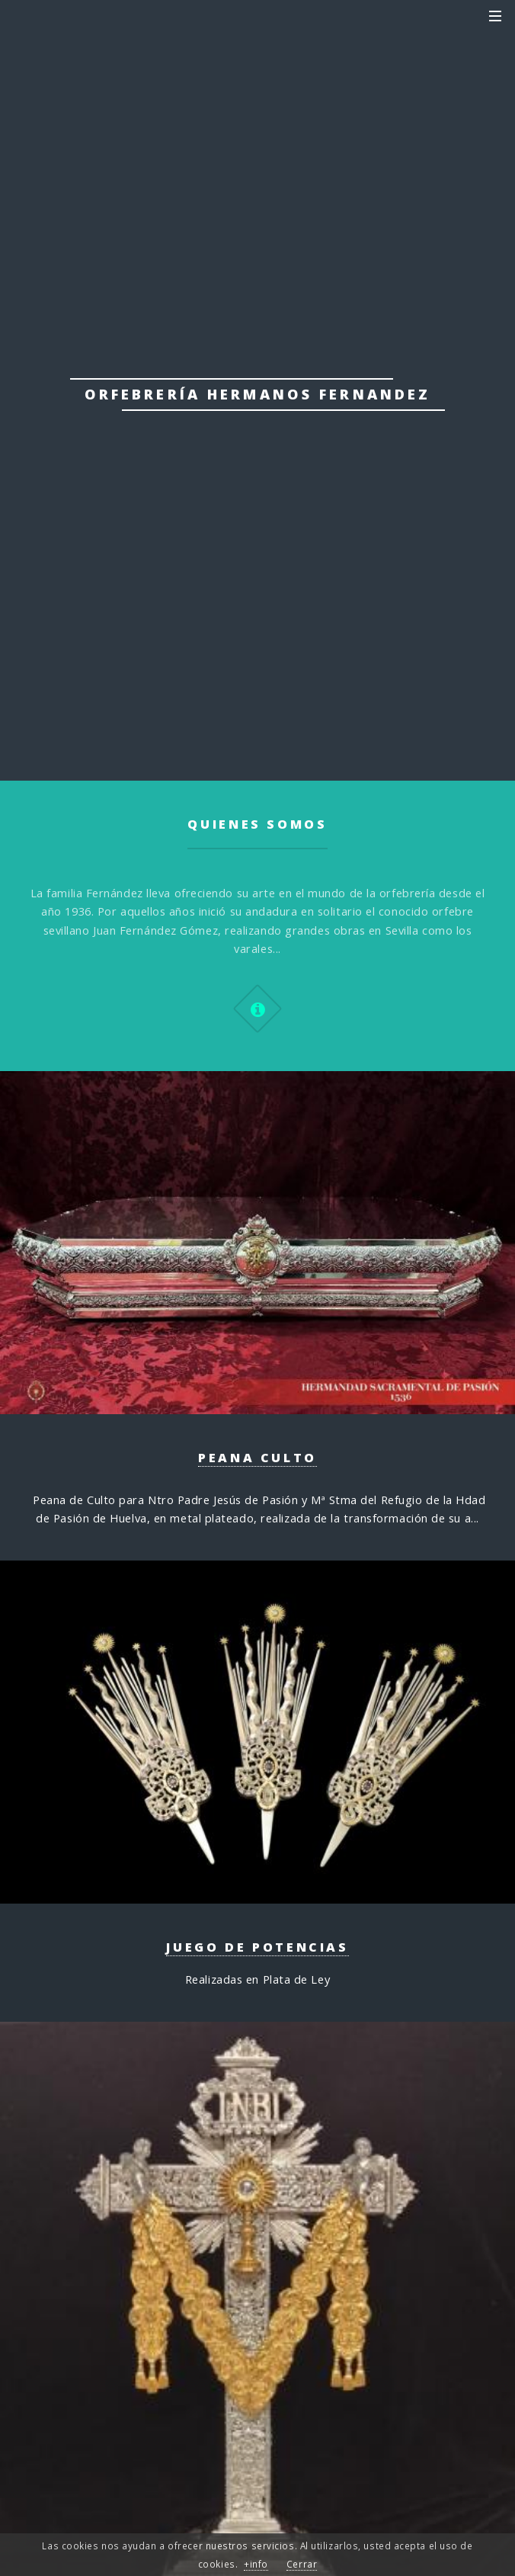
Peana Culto (257, 1457)
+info (256, 2564)
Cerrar (301, 2564)
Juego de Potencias (257, 1947)
